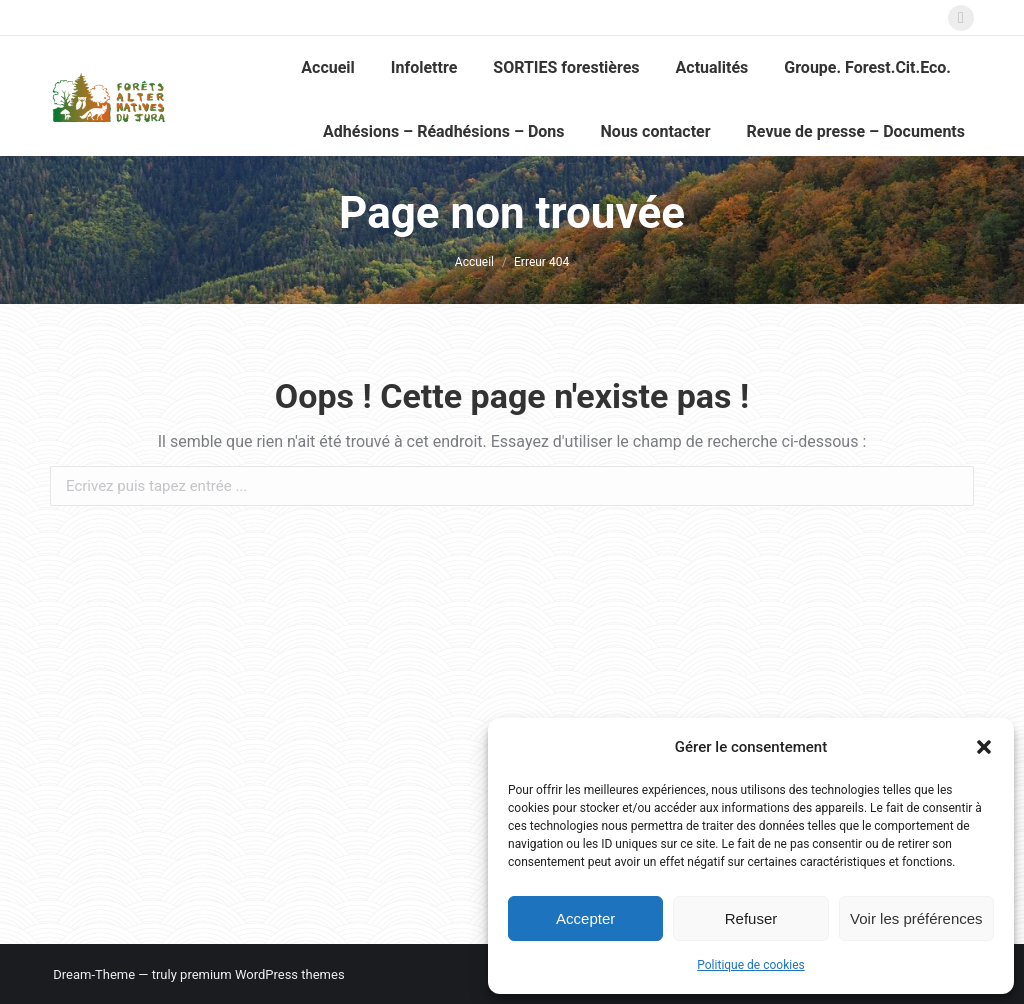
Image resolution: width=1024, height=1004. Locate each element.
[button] (984, 747)
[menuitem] (328, 68)
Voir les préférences (916, 918)
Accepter (585, 918)
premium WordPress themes (262, 974)
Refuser (751, 918)
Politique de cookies (750, 965)
